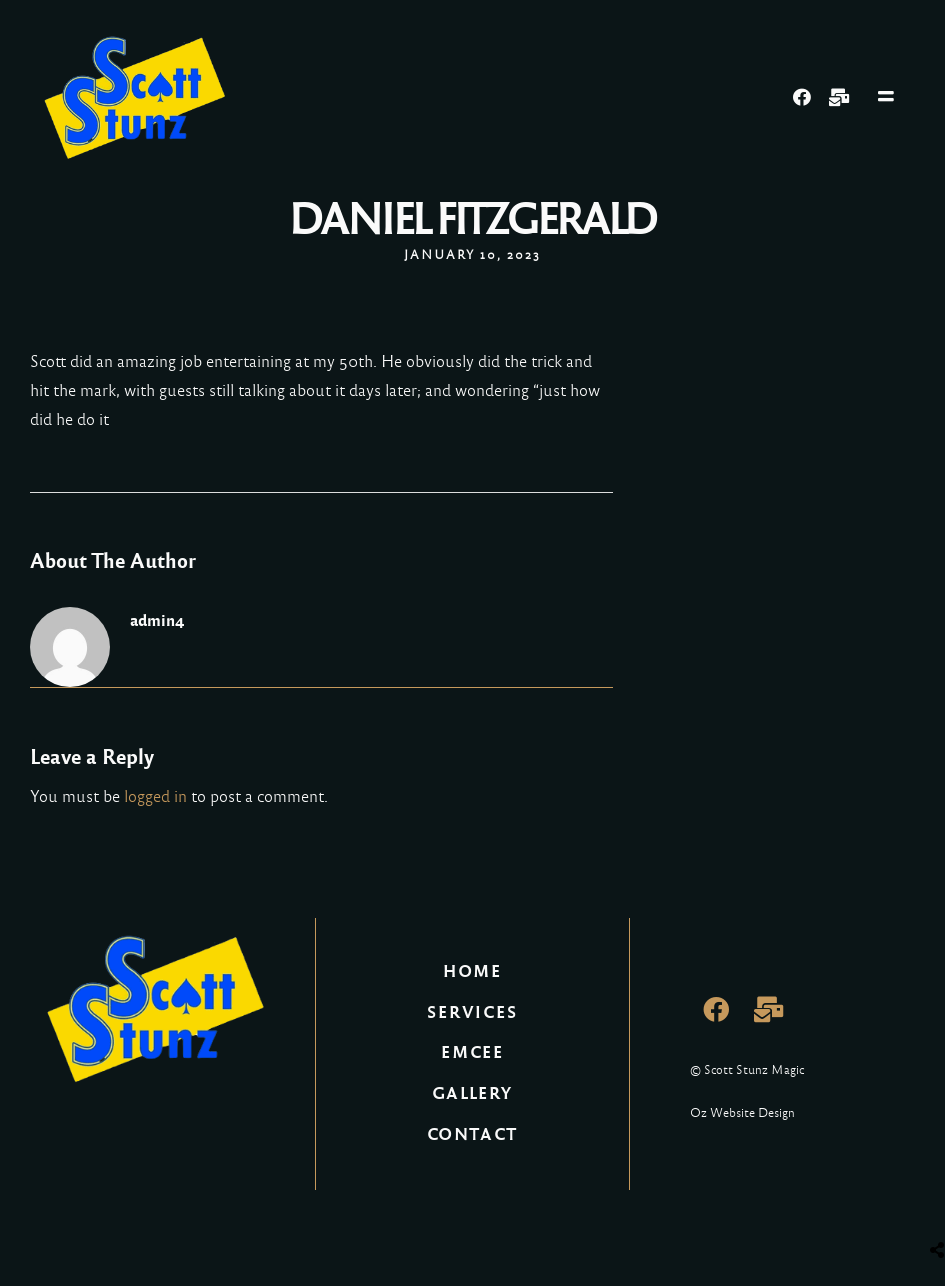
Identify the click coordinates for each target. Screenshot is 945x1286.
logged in (155, 796)
